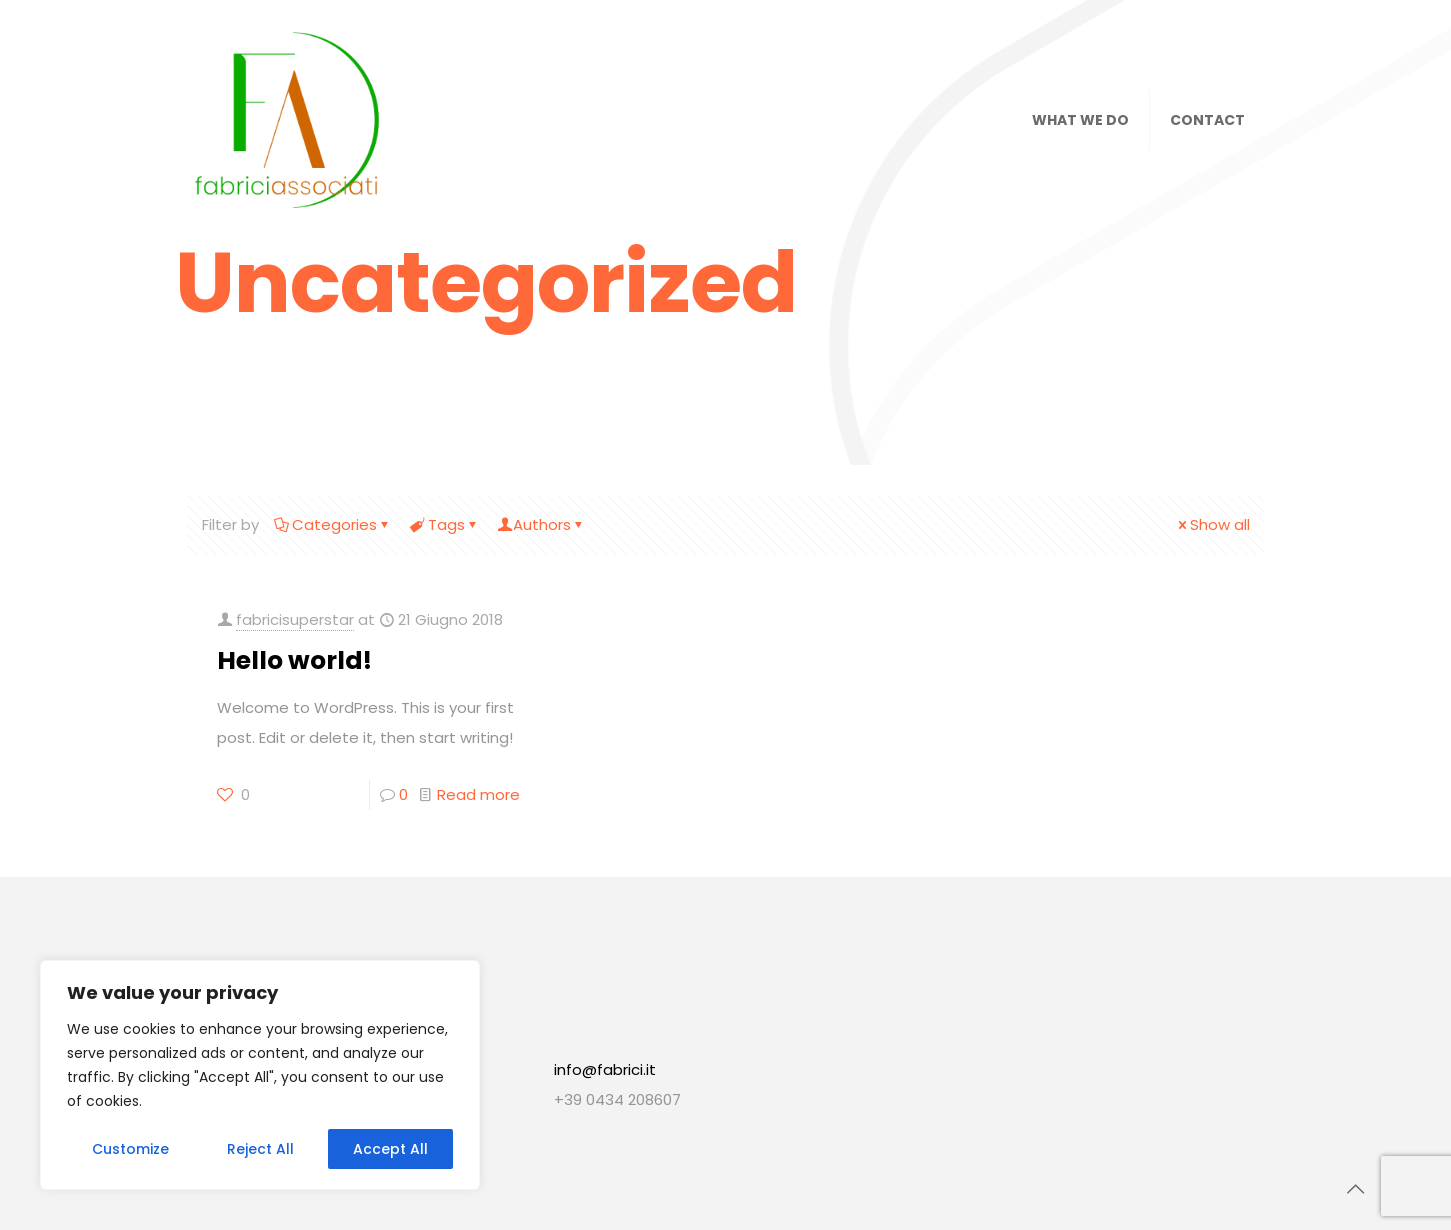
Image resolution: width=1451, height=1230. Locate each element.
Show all (1212, 524)
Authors (542, 524)
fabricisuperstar (295, 619)
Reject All (260, 1149)
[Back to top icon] (1355, 1189)
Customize (130, 1149)
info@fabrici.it (605, 1069)
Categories (333, 524)
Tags (445, 524)
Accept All (390, 1149)
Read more (478, 794)
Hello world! (294, 660)
